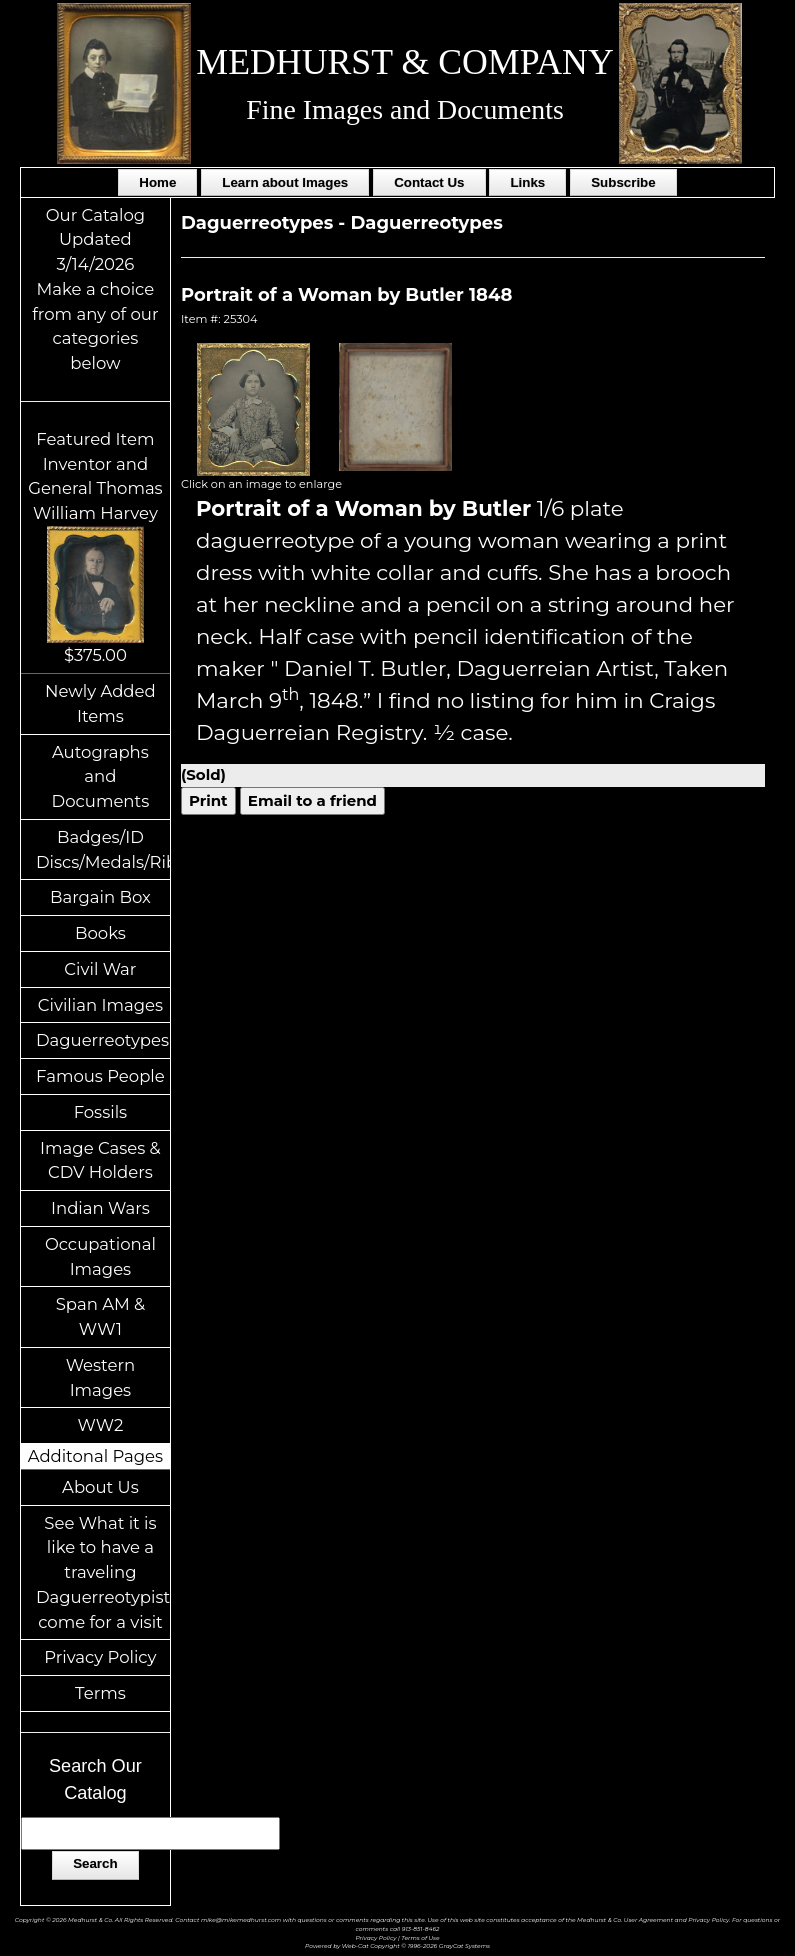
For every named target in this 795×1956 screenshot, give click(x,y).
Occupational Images (100, 1256)
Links (527, 182)
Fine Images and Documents (404, 109)
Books (100, 933)
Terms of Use (420, 1937)
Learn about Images (285, 182)
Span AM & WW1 (100, 1316)
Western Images (100, 1377)
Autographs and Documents (101, 777)
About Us (100, 1487)
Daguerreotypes (102, 1040)
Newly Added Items (100, 703)
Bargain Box (100, 897)
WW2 (100, 1425)
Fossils (101, 1112)
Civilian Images (100, 1005)
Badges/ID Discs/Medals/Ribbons (103, 849)
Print (208, 800)
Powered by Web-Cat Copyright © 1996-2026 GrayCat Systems (397, 1945)
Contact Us (429, 182)
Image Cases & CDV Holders (100, 1160)
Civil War (100, 969)
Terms (100, 1693)
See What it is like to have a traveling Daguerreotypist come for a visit (103, 1572)
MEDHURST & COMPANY (404, 62)
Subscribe (623, 182)
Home (157, 182)
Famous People (100, 1076)
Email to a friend (312, 800)
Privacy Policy (100, 1657)
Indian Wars (100, 1208)
